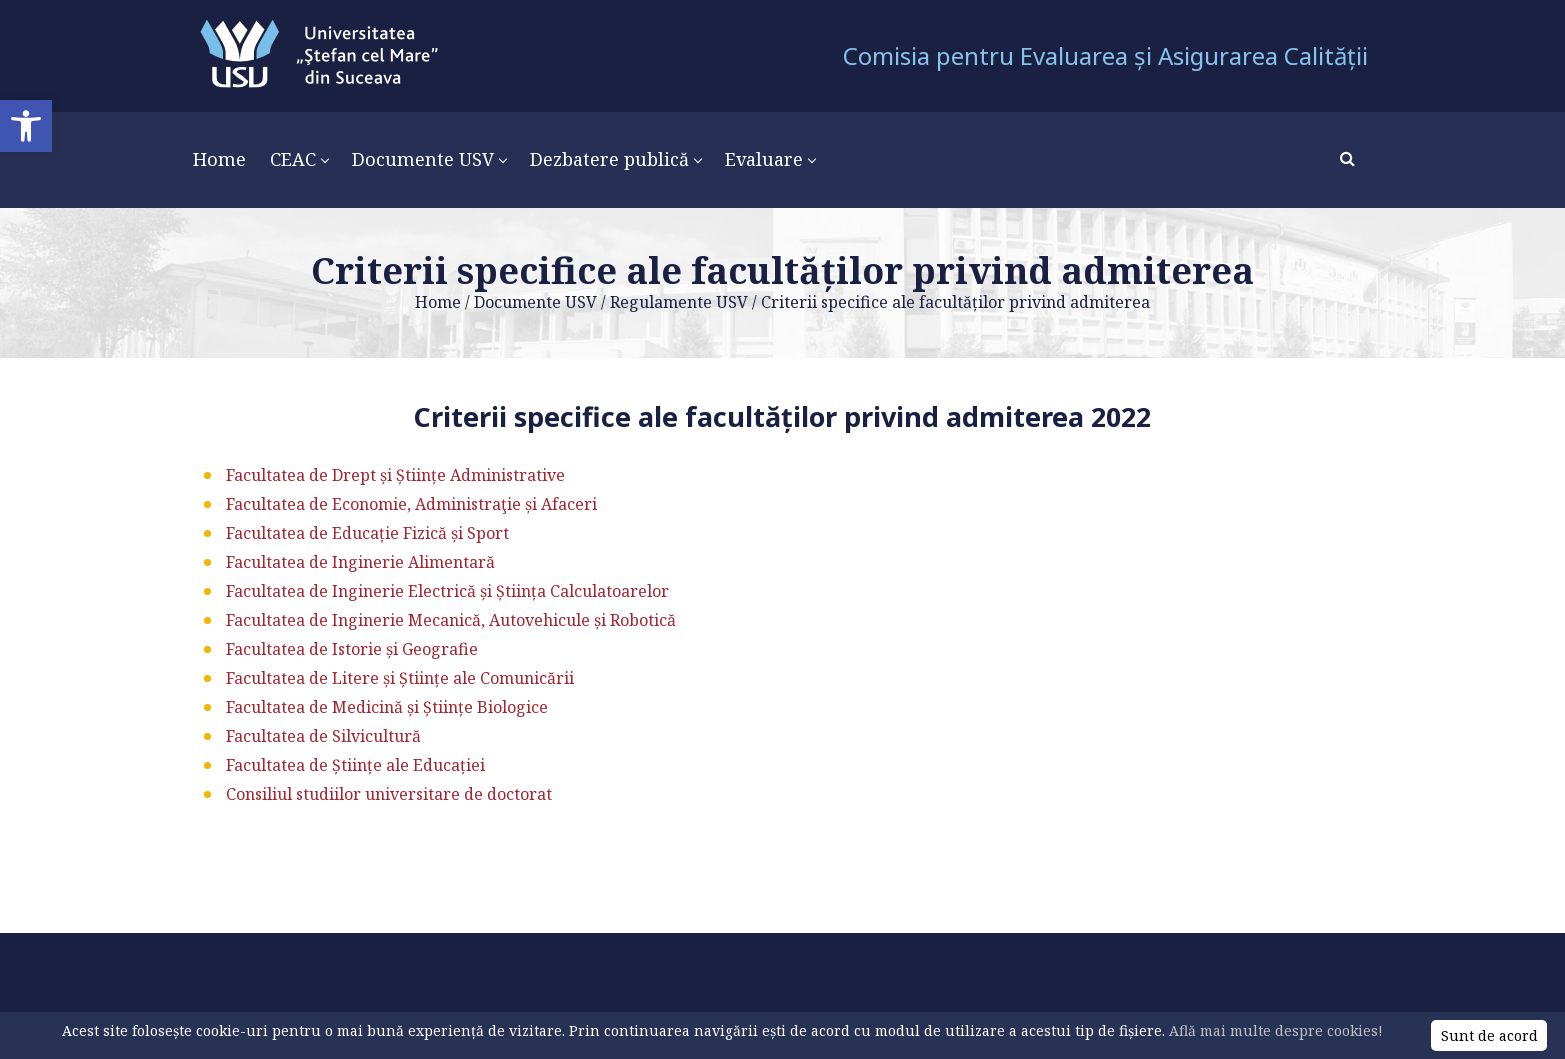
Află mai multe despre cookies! (1276, 1030)
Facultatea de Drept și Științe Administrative (395, 475)
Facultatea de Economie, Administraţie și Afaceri (411, 504)
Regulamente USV (679, 302)
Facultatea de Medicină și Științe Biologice (387, 707)
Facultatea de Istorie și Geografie (352, 649)
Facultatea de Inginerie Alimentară (360, 562)
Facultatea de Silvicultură (323, 736)
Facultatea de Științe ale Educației (355, 765)
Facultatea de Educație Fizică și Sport (367, 533)
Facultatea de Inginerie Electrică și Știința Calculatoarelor (447, 591)
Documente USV (535, 302)
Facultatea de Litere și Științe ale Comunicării (400, 678)
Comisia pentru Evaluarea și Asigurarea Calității (1105, 55)
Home (438, 302)
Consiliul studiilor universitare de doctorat (389, 794)
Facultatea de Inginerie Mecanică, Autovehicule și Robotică (451, 620)
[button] (26, 126)
